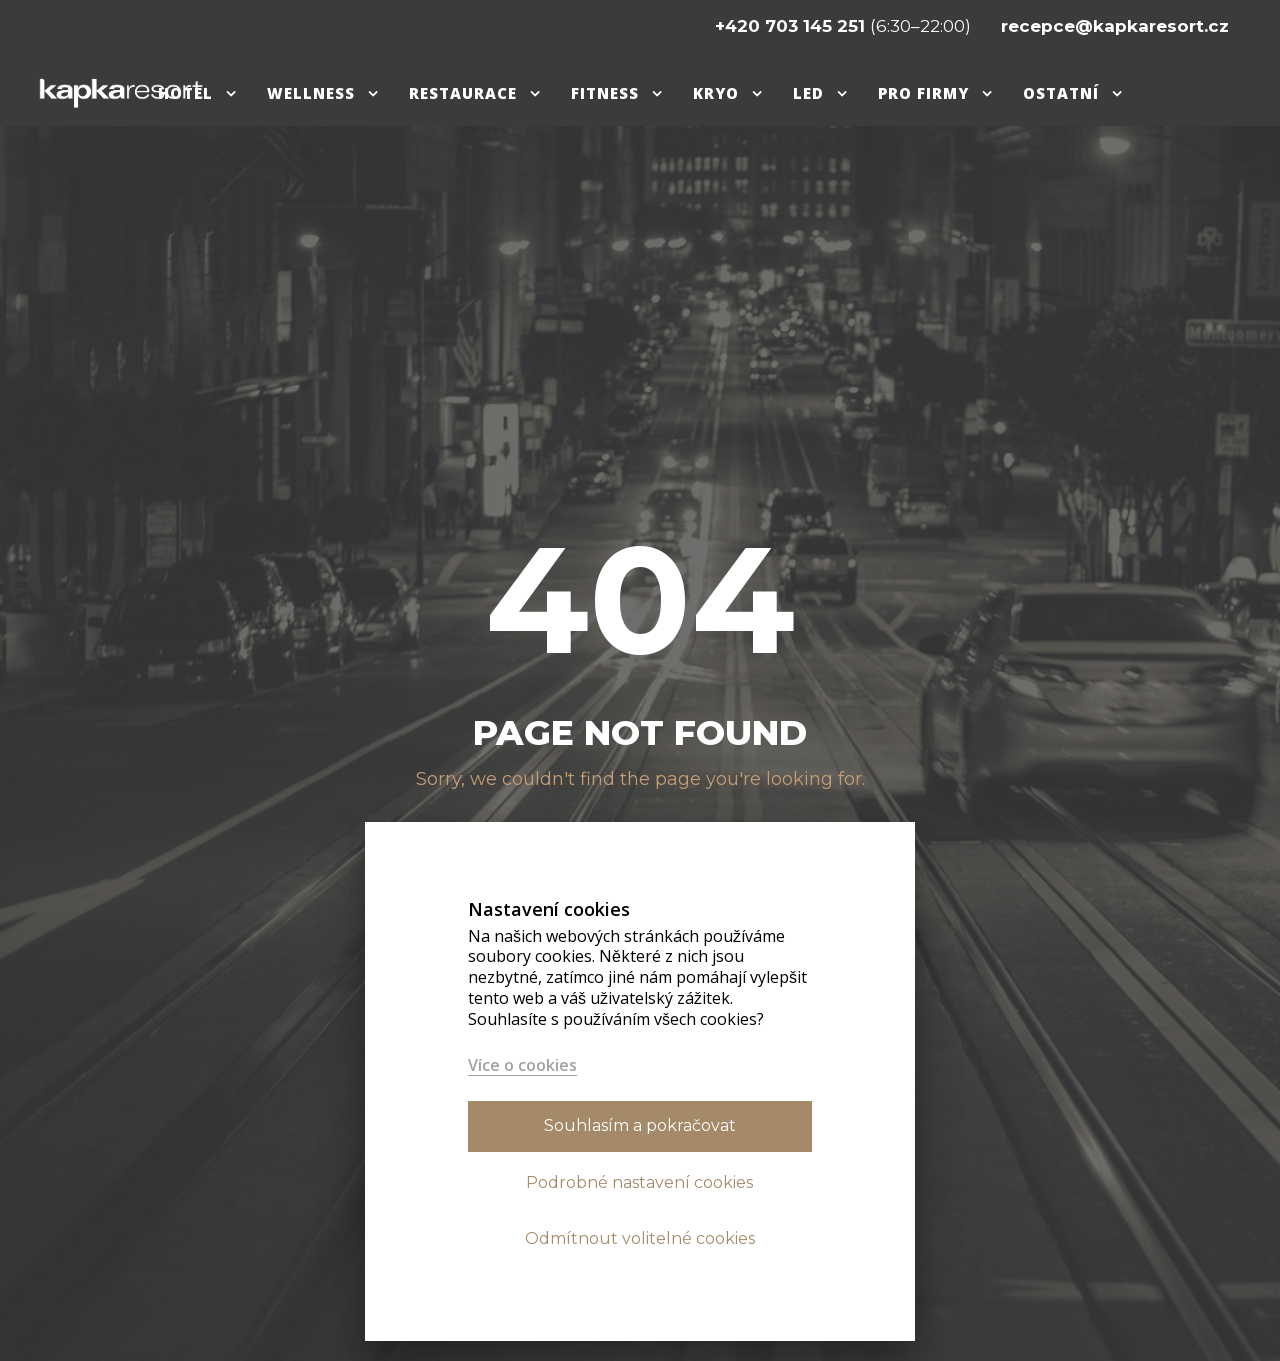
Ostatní (1061, 93)
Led (808, 93)
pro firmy (923, 93)
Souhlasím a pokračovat (640, 1125)
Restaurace (463, 93)
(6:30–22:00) (845, 26)
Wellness (311, 93)
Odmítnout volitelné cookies (640, 1238)
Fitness (605, 93)
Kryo (716, 93)
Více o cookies (522, 1065)
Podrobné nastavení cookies (639, 1182)
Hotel (185, 93)
